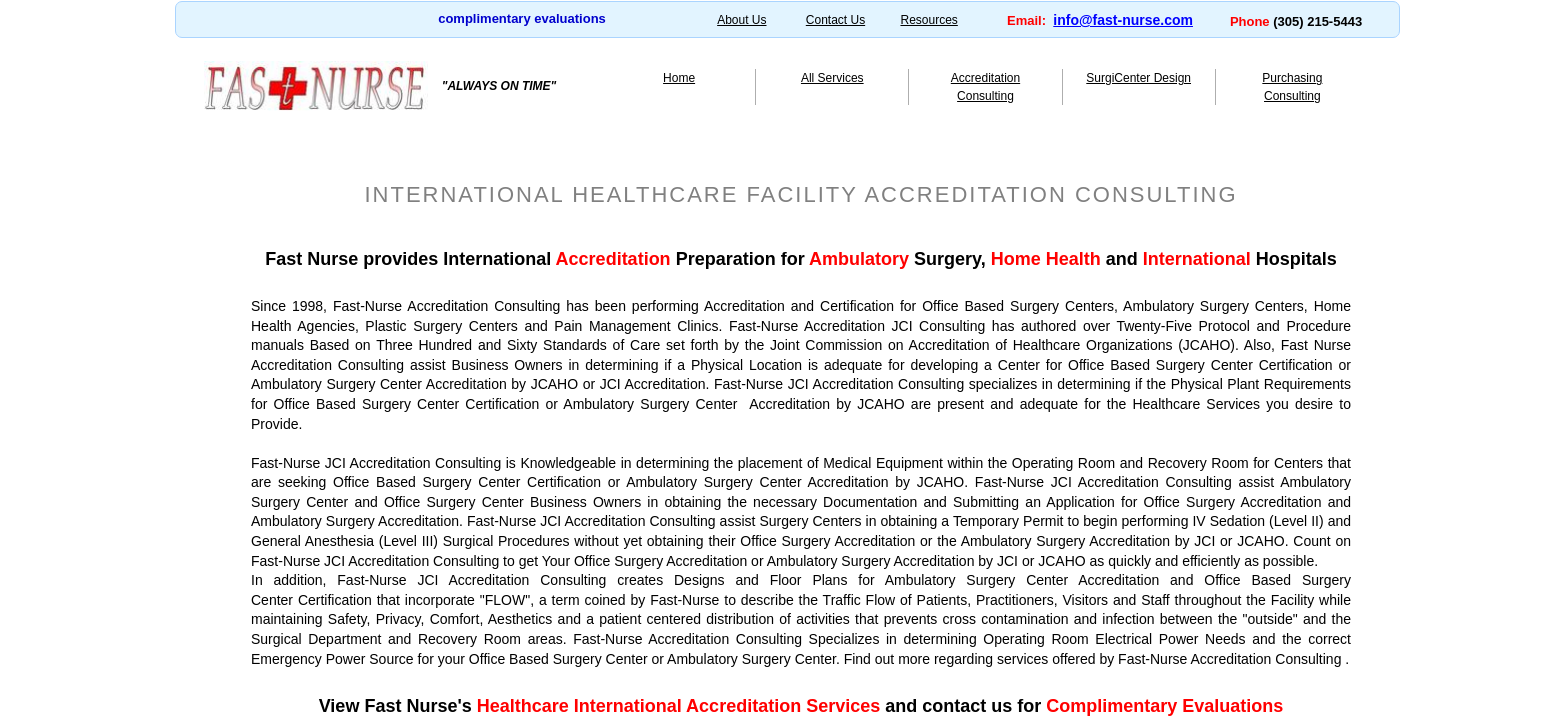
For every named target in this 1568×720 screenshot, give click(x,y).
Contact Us (835, 20)
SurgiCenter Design (1138, 78)
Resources (928, 20)
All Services (832, 78)
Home (679, 78)
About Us (741, 20)
